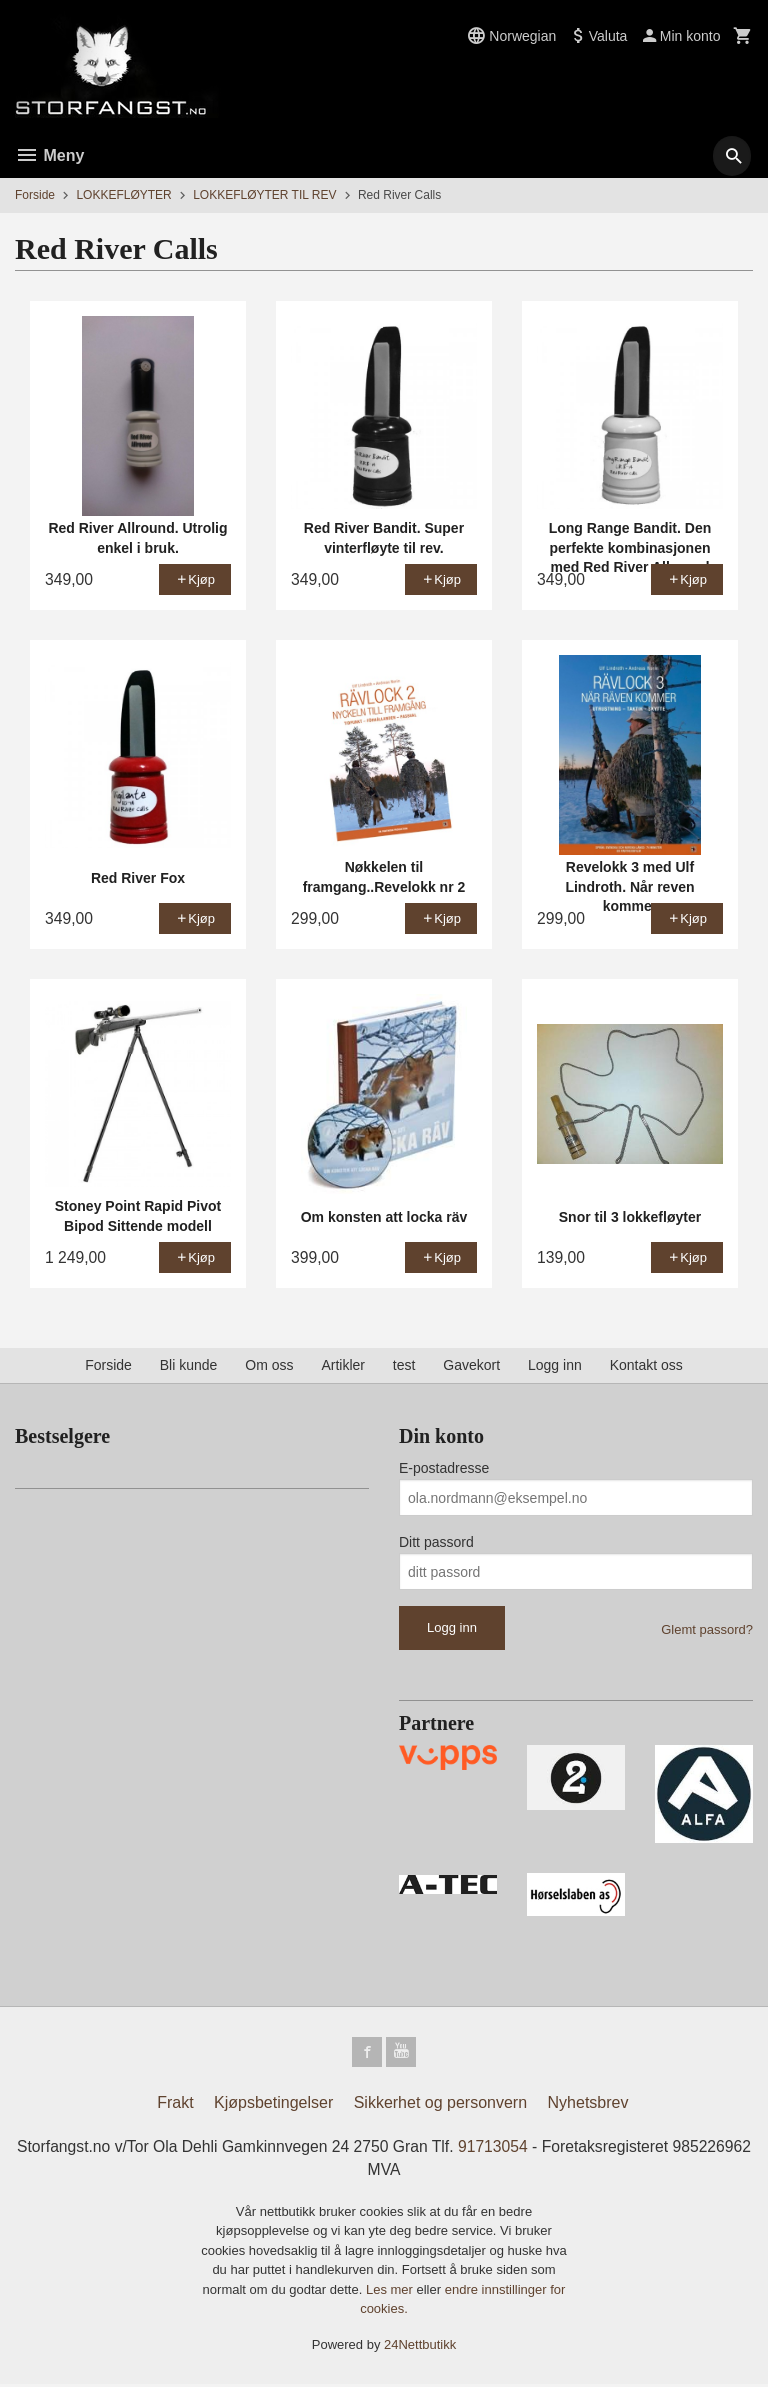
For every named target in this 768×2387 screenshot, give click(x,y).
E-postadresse (444, 1468)
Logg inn (555, 1365)
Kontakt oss (646, 1365)
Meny (49, 155)
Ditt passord (436, 1542)
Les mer (391, 2292)
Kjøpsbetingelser (273, 2104)
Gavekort (471, 1365)
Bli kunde (189, 1365)
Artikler (343, 1365)
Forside (35, 195)
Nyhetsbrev (588, 2104)
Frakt (175, 2104)
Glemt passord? (707, 1629)
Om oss (269, 1365)
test (404, 1365)
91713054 (537, 2148)
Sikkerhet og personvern (440, 2104)
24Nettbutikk (420, 2347)
